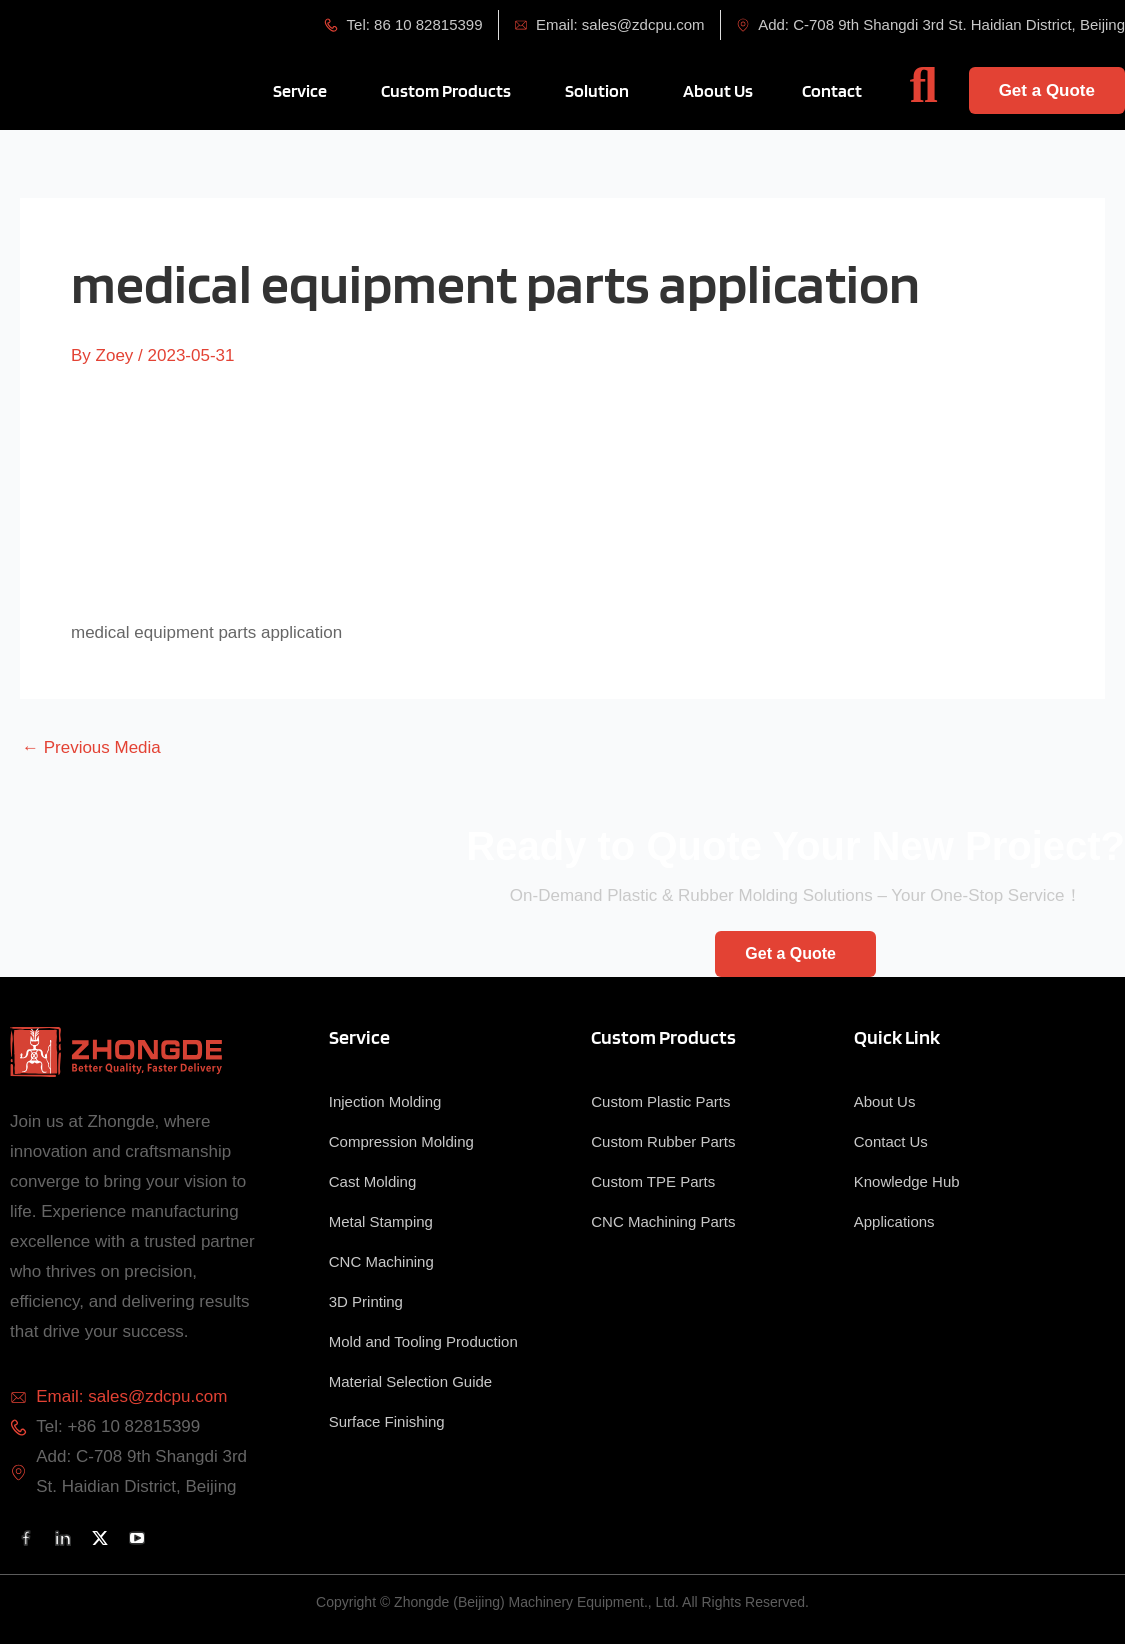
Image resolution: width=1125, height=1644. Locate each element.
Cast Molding (373, 1181)
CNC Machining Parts (663, 1221)
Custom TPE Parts (653, 1181)
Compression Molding (401, 1141)
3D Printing (366, 1301)
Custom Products (663, 1037)
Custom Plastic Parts (660, 1101)
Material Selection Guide (410, 1381)
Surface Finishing (387, 1421)
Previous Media (91, 747)
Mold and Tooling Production (423, 1341)
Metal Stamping (381, 1221)
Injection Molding (385, 1101)
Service (359, 1037)
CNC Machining (381, 1261)
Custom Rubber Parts (663, 1141)
